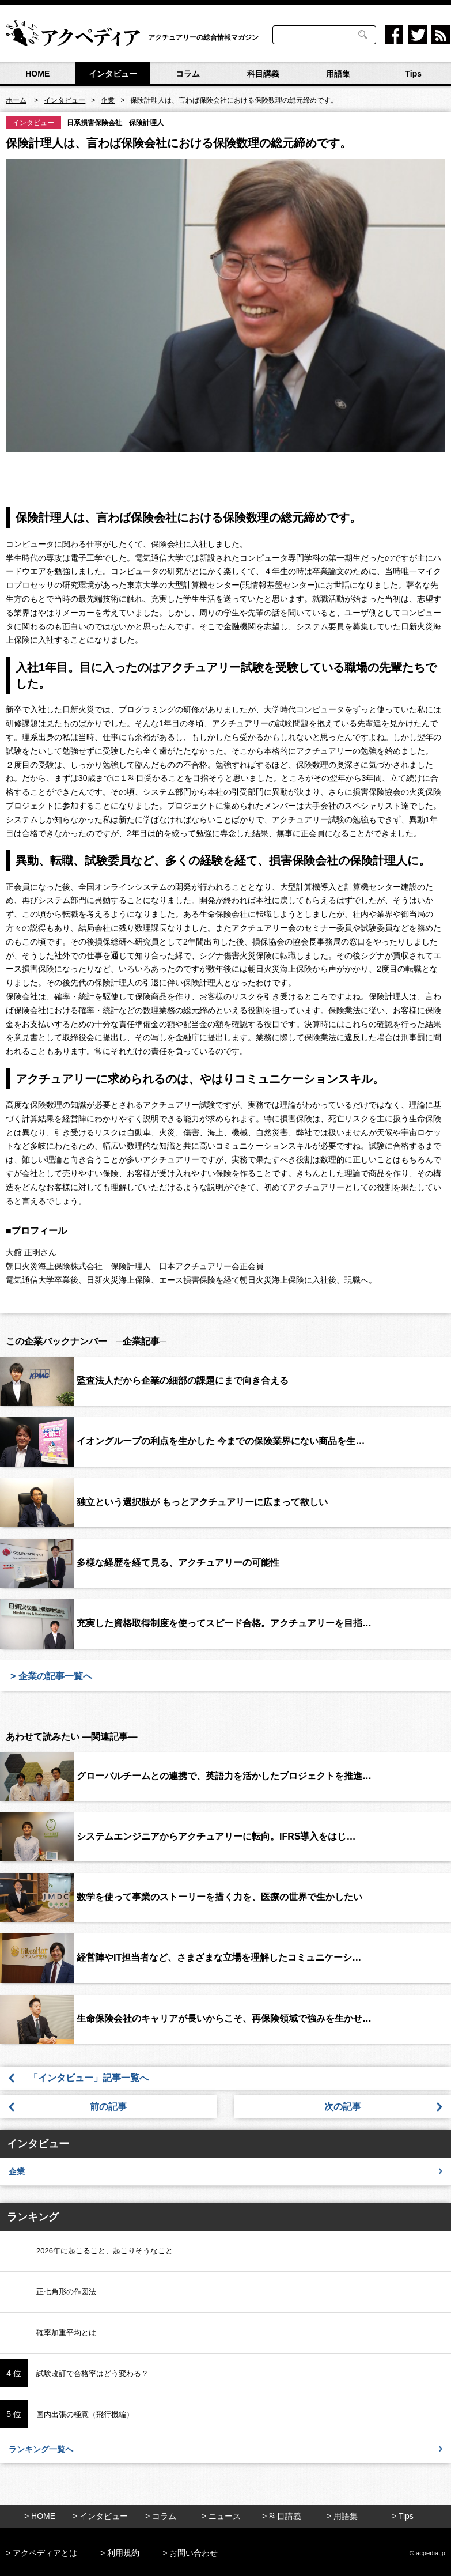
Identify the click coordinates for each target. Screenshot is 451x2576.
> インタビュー (100, 2516)
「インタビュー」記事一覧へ (93, 2078)
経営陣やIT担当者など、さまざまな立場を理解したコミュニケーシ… (219, 1957)
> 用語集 (342, 2516)
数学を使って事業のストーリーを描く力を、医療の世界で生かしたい (219, 1897)
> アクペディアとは (41, 2553)
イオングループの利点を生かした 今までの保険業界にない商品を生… (221, 1441)
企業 (225, 2171)
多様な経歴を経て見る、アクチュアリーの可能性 (178, 1562)
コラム (188, 73)
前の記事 (108, 2107)
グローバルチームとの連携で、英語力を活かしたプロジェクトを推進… (224, 1776)
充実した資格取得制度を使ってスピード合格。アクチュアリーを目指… (224, 1623)
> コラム (160, 2516)
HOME (37, 73)
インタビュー (113, 73)
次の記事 (342, 2107)
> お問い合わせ (190, 2553)
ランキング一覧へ (225, 2448)
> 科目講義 (281, 2516)
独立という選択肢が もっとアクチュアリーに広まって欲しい (202, 1502)
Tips (413, 73)
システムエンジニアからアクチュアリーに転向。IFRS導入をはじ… (216, 1836)
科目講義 (263, 73)
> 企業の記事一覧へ (51, 1676)
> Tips (403, 2516)
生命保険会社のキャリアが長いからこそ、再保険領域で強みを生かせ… (224, 2018)
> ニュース (221, 2516)
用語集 (338, 73)
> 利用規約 (119, 2553)
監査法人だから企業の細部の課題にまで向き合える (183, 1380)
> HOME (39, 2516)
